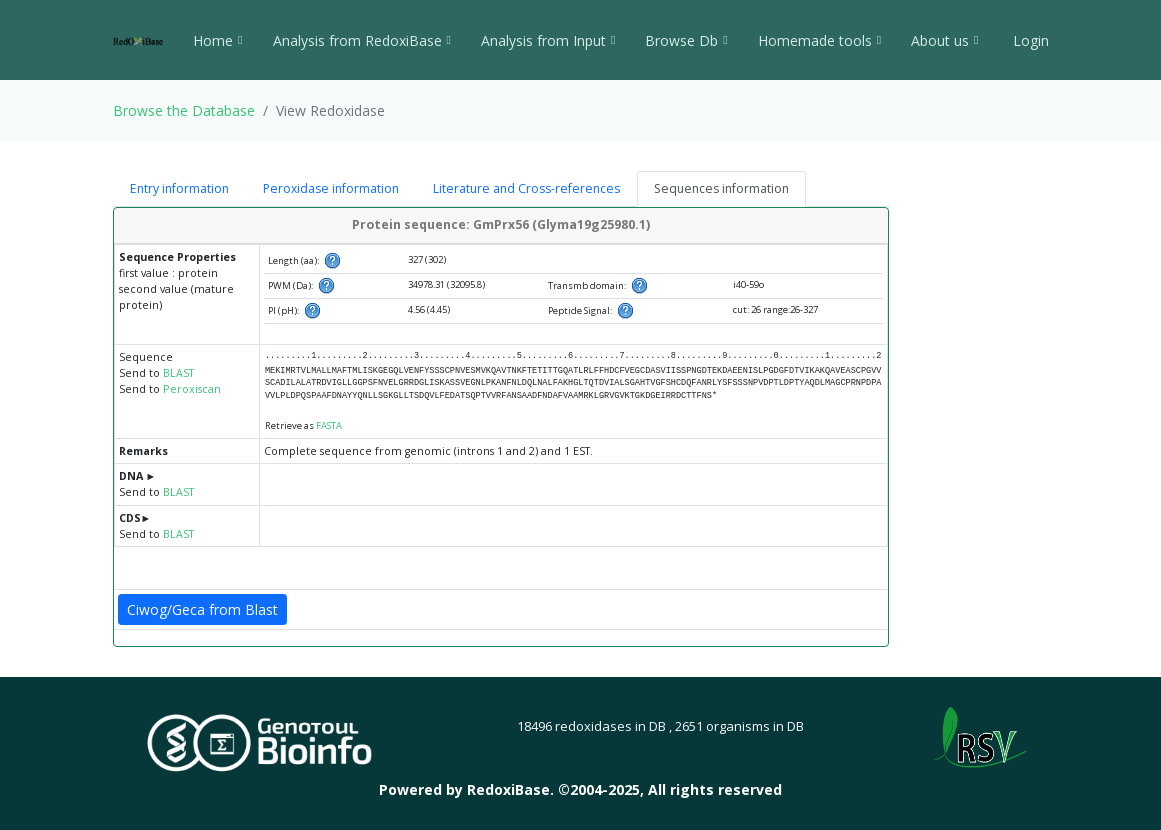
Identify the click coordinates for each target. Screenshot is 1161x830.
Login (1029, 40)
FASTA (329, 425)
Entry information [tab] (179, 188)
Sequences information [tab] (721, 188)
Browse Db (686, 40)
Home (217, 40)
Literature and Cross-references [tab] (526, 188)
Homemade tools (819, 40)
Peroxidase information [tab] (331, 188)
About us (944, 40)
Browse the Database (184, 110)
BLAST (178, 373)
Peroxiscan (192, 389)
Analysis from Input (548, 40)
